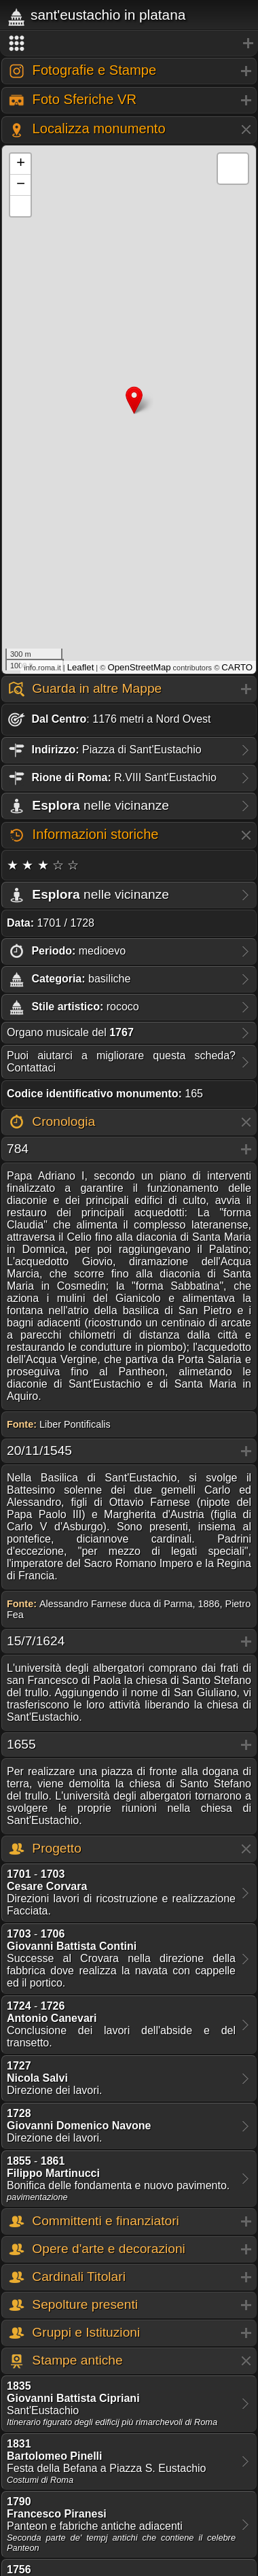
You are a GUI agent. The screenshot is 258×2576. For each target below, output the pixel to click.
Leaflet (80, 667)
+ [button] (20, 164)
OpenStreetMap (138, 667)
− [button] (20, 185)
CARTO (237, 667)
